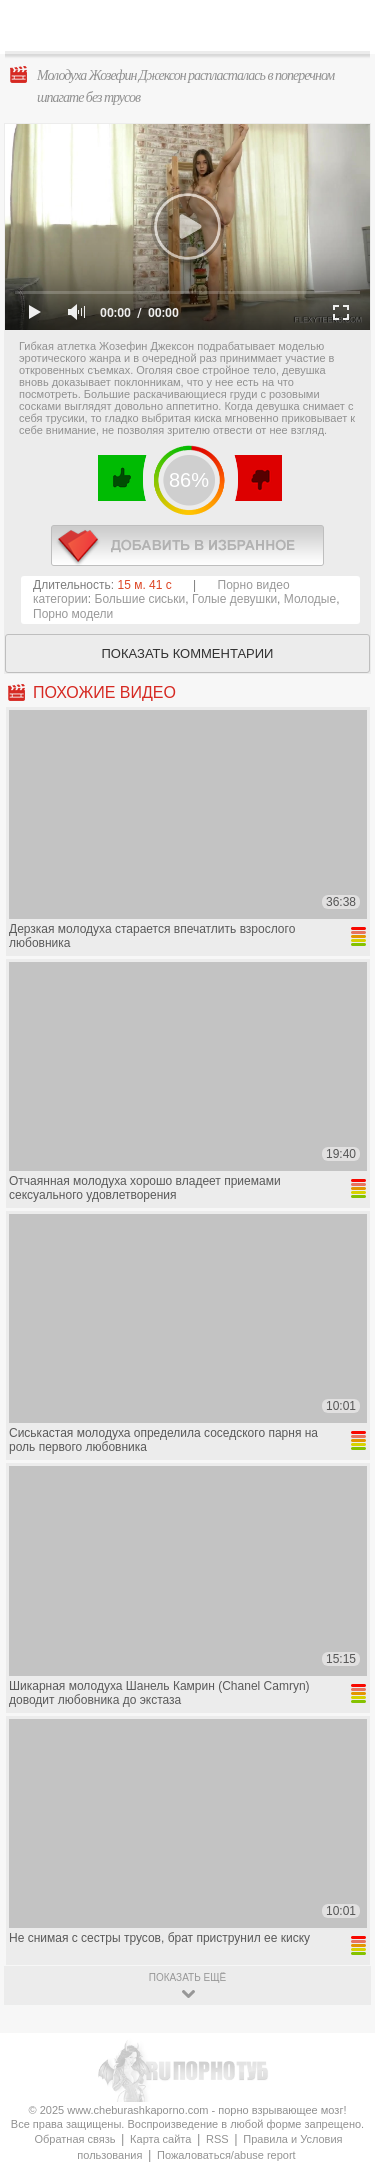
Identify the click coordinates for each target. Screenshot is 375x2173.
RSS (217, 2139)
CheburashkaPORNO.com (192, 31)
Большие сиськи (140, 599)
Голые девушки (234, 599)
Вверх (336, 2038)
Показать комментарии (188, 653)
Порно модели (73, 614)
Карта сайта (160, 2139)
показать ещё (187, 1977)
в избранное (187, 545)
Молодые (310, 599)
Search (344, 27)
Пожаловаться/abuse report (226, 2155)
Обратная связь (74, 2139)
